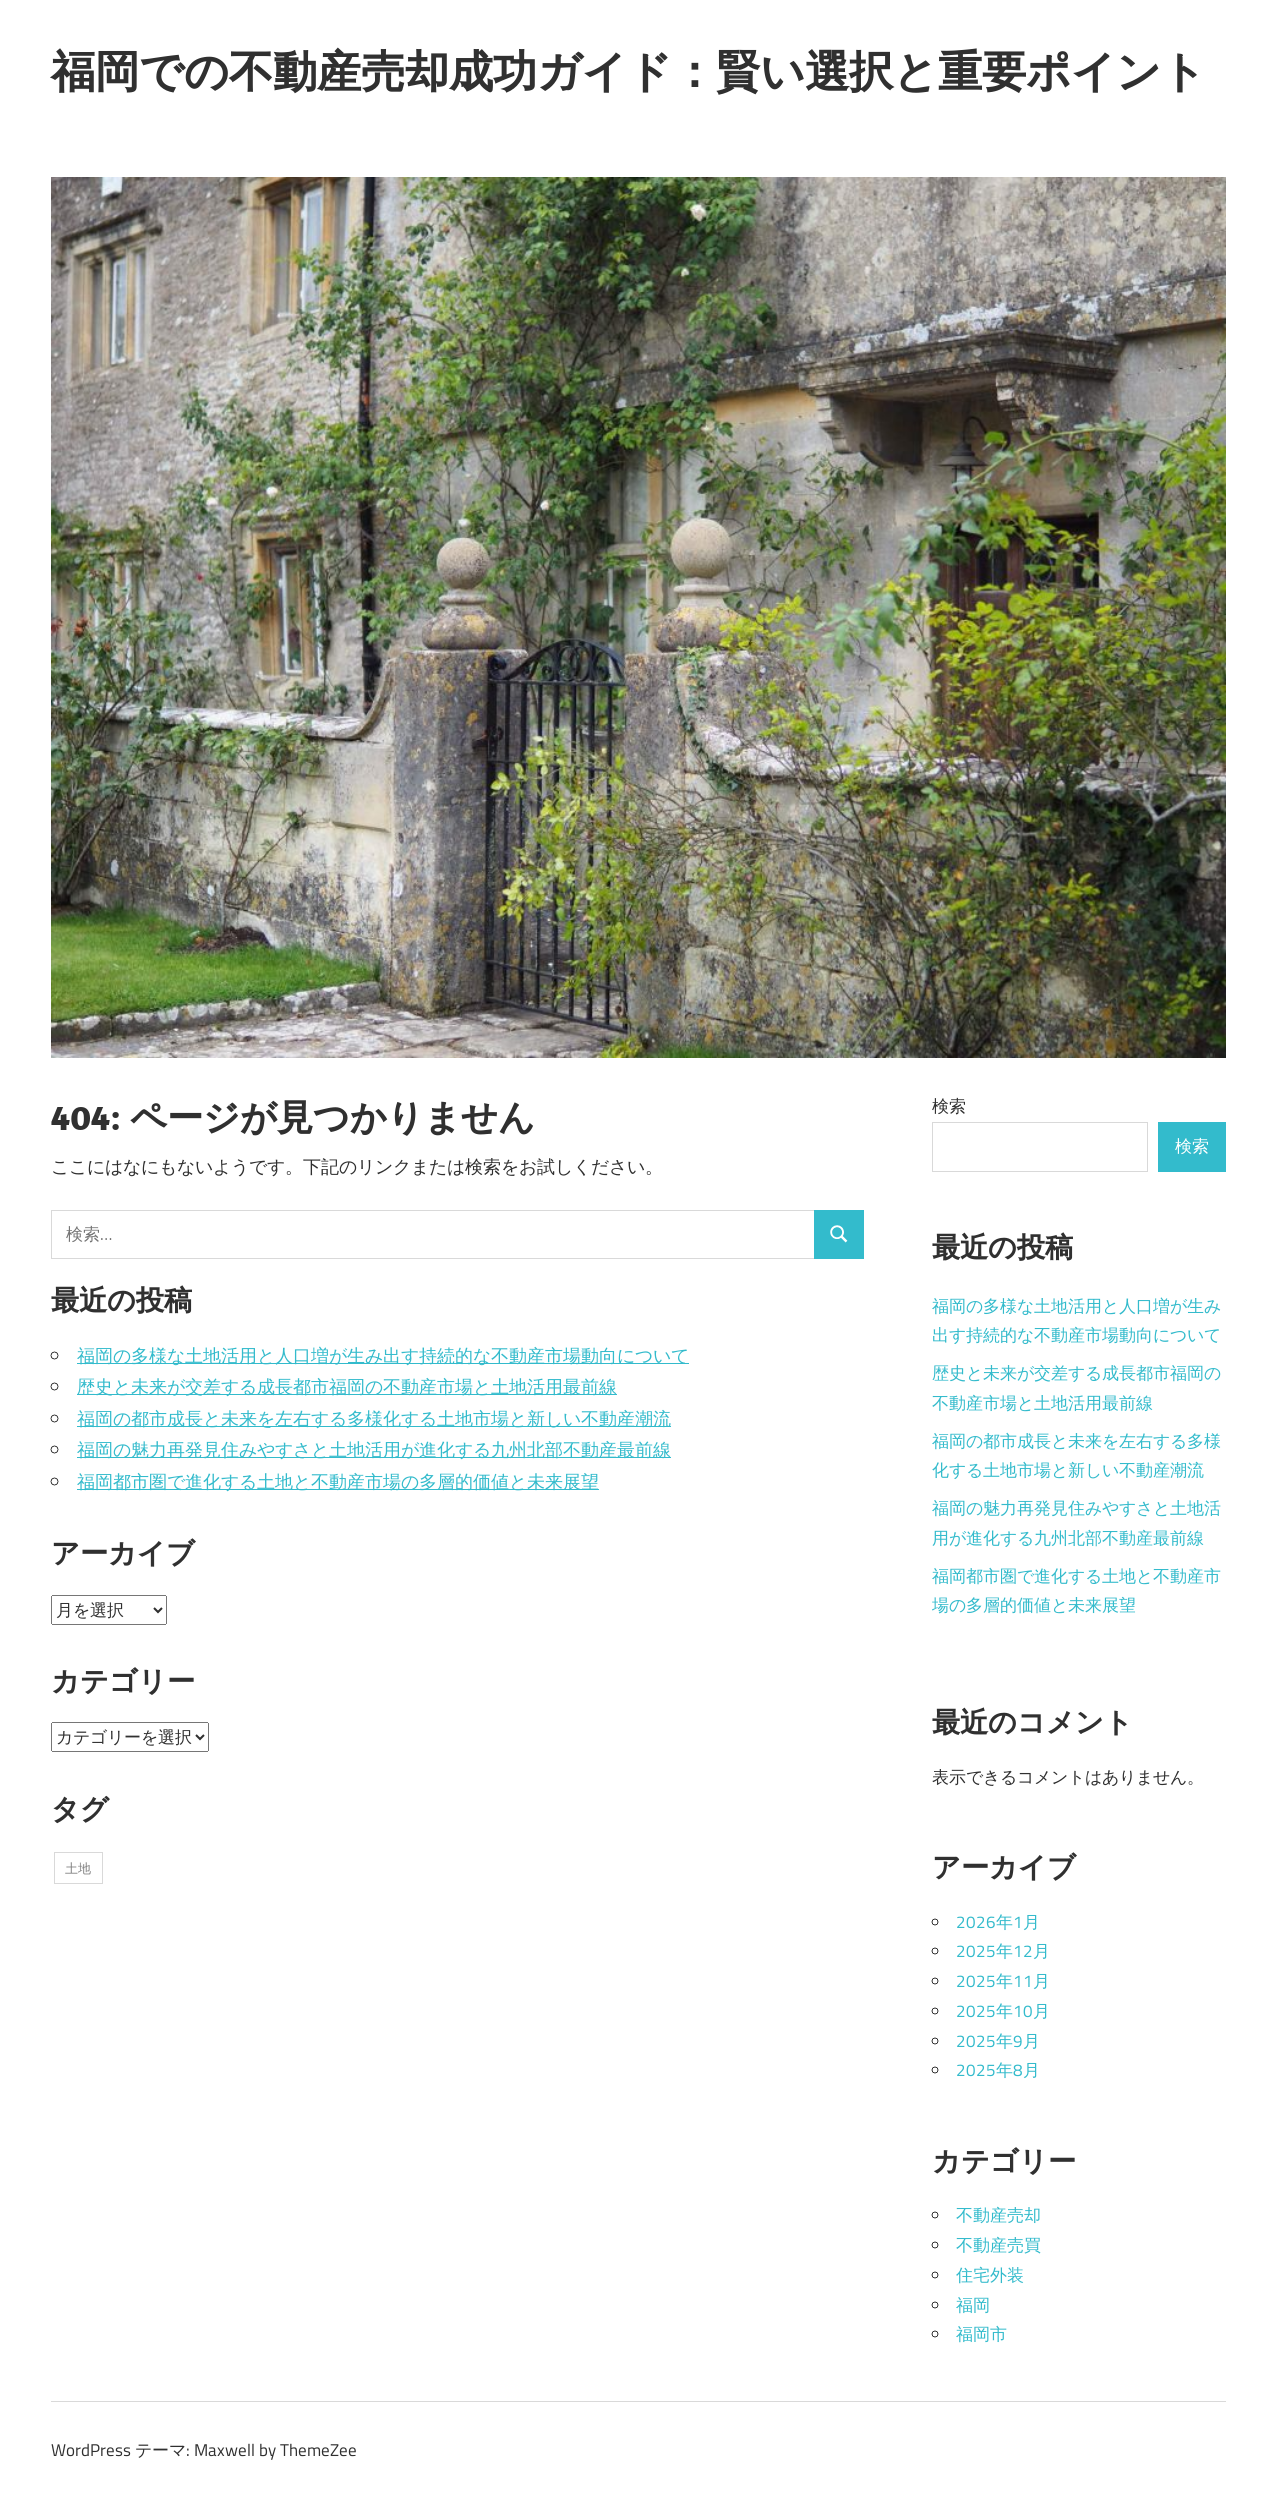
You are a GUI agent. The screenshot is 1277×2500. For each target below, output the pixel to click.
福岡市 (981, 2334)
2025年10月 (1003, 2011)
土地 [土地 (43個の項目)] (78, 1868)
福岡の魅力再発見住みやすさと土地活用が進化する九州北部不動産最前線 (374, 1449)
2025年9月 (998, 2041)
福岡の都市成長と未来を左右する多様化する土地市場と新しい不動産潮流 (374, 1418)
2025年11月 (1003, 1981)
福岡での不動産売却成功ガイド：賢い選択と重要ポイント (628, 71)
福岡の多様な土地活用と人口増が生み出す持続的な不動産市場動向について (383, 1355)
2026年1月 (998, 1922)
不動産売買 (998, 2245)
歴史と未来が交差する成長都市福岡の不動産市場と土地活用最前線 (347, 1386)
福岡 (973, 2305)
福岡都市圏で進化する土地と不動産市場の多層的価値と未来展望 (338, 1481)
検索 (949, 1106)
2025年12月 (1003, 1951)
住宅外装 (990, 2275)
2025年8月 (998, 2070)
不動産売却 (998, 2215)
